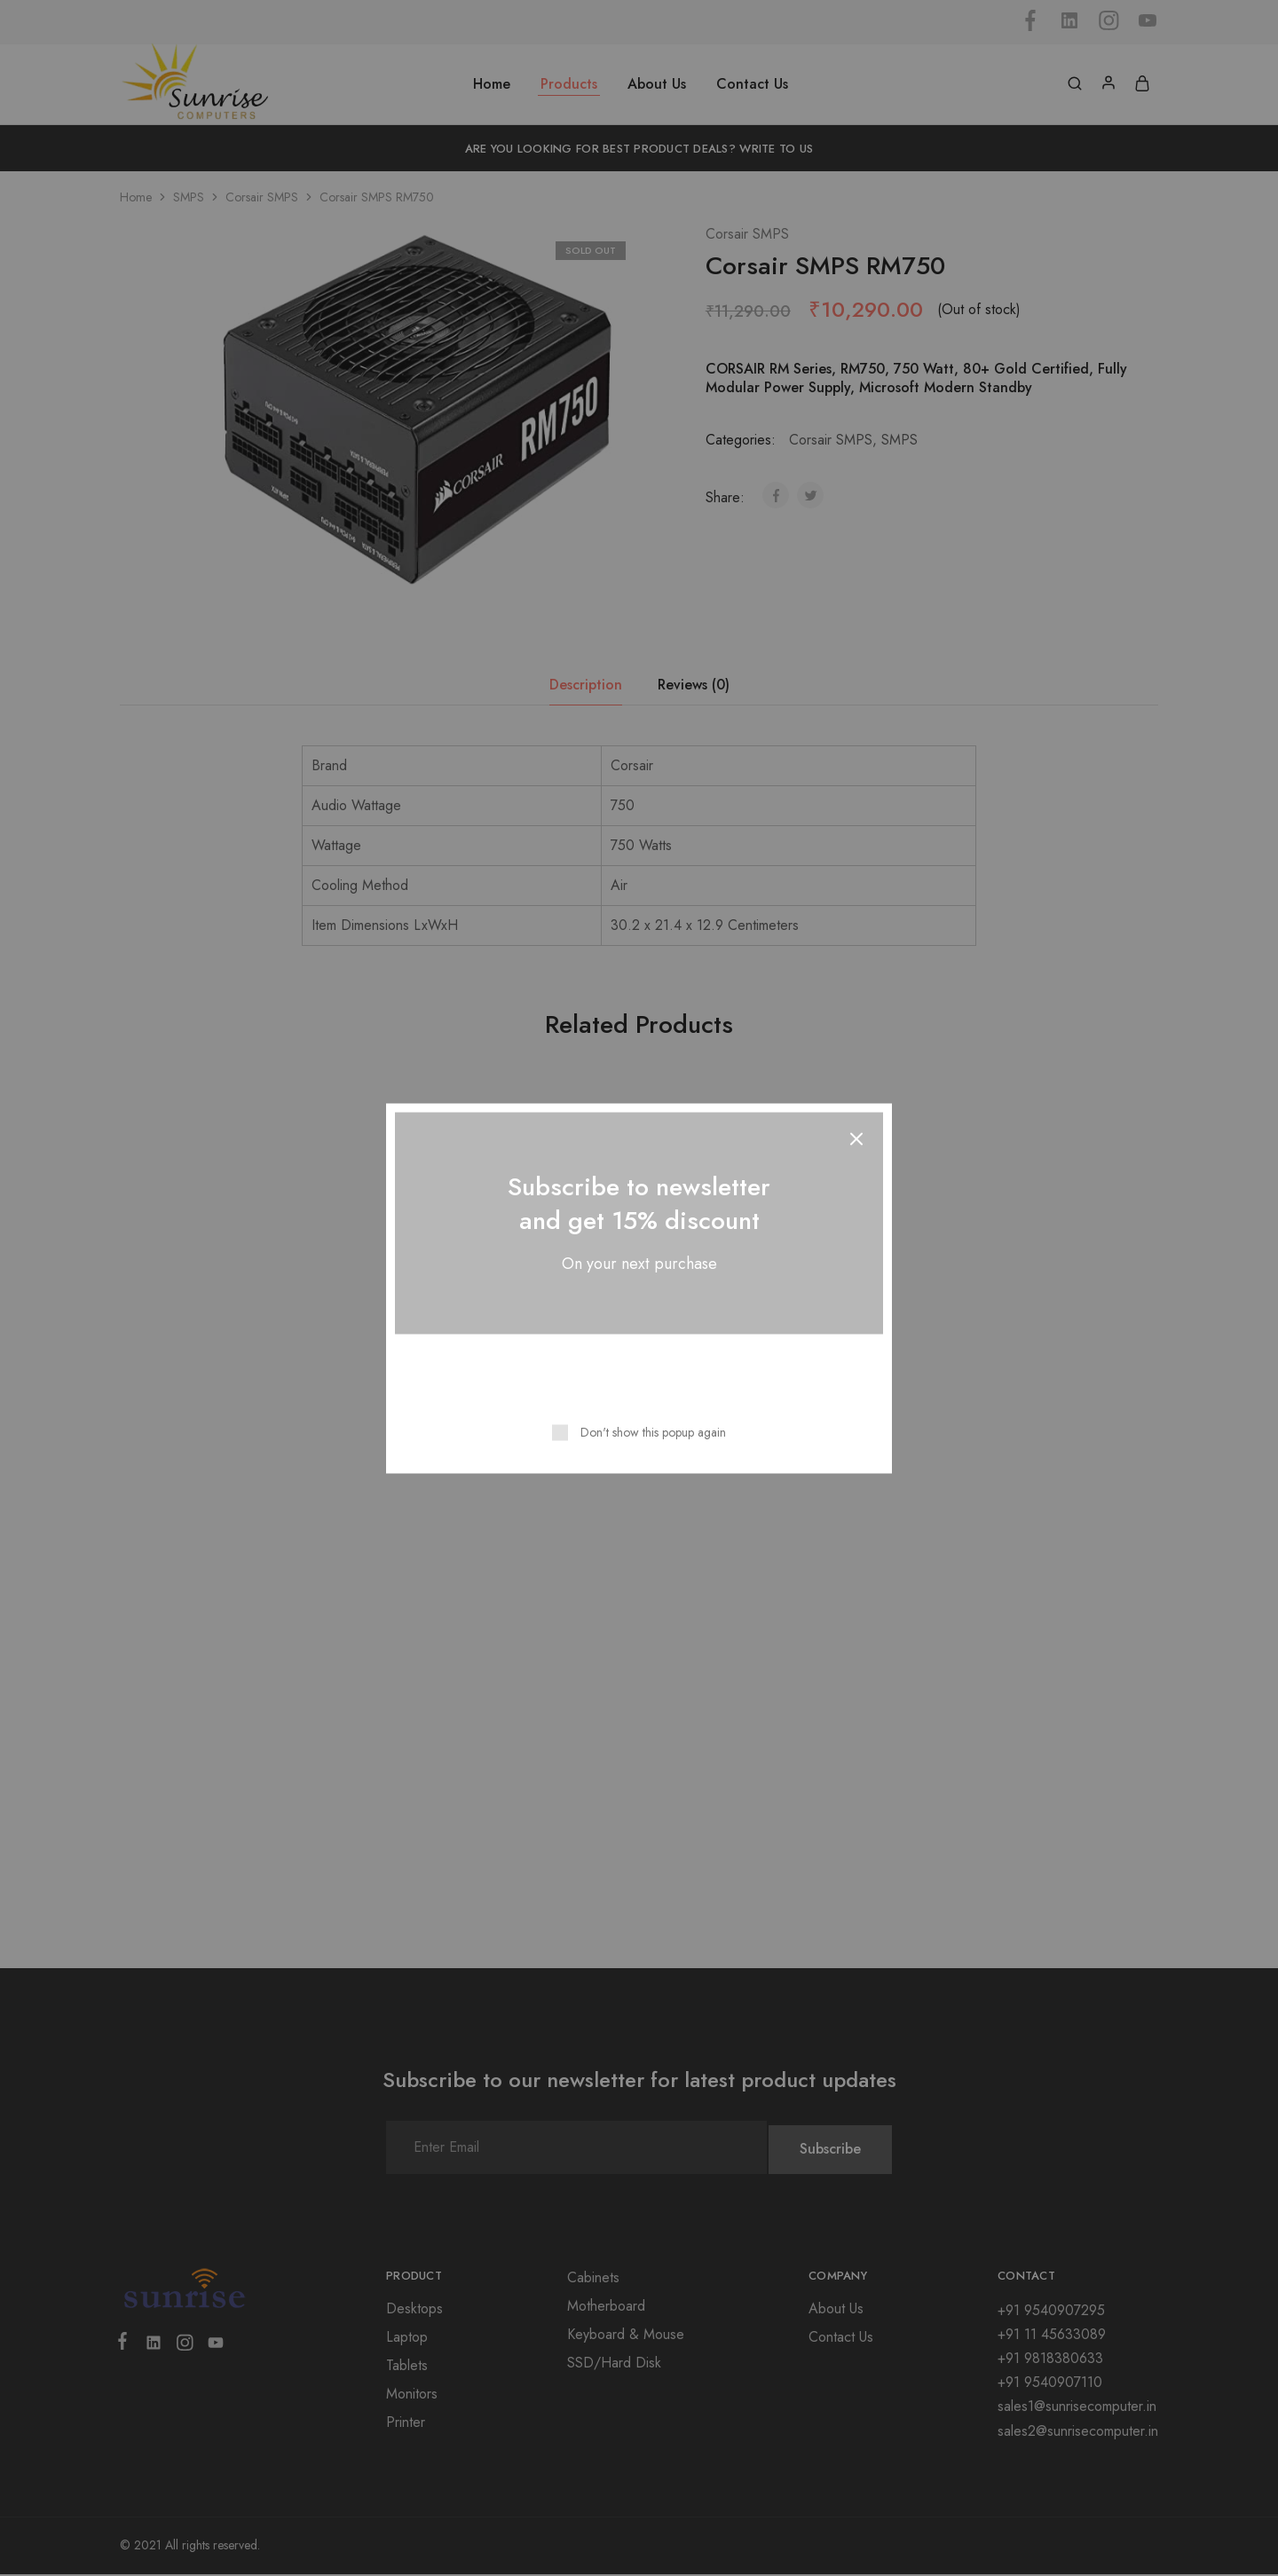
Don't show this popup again (653, 1431)
